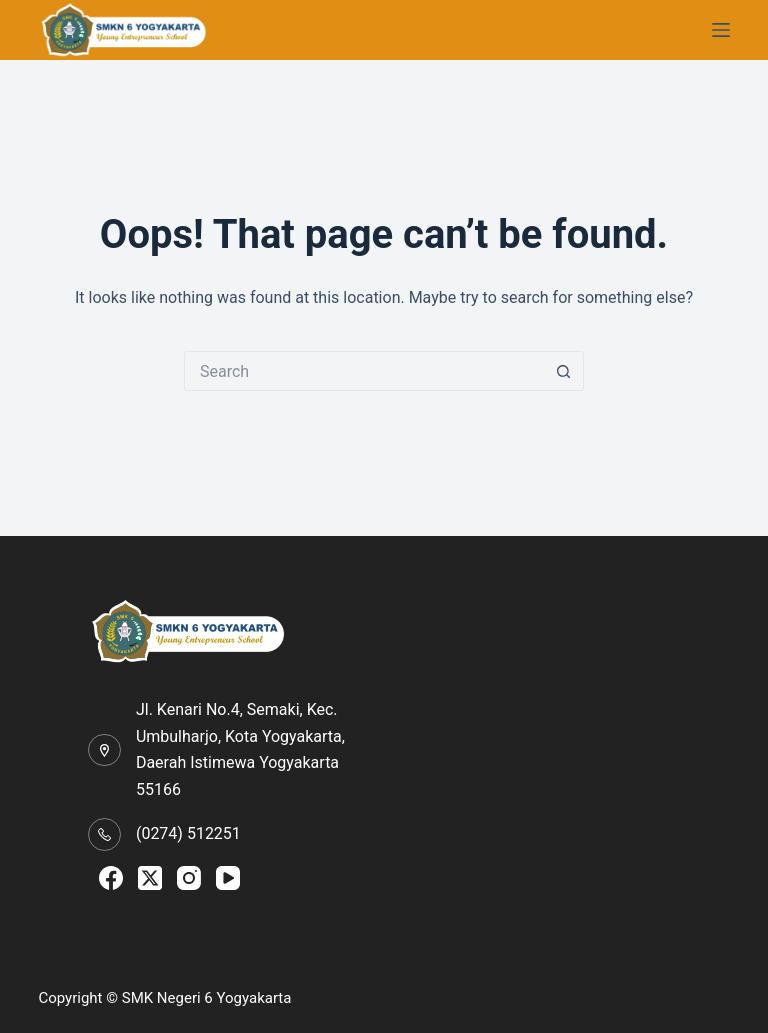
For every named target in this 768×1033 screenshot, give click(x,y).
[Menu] (721, 30)
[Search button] (564, 371)
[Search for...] (364, 371)
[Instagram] (189, 878)
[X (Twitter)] (150, 878)
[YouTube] (228, 878)
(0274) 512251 (188, 833)
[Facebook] (111, 878)
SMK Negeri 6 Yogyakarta (207, 998)
